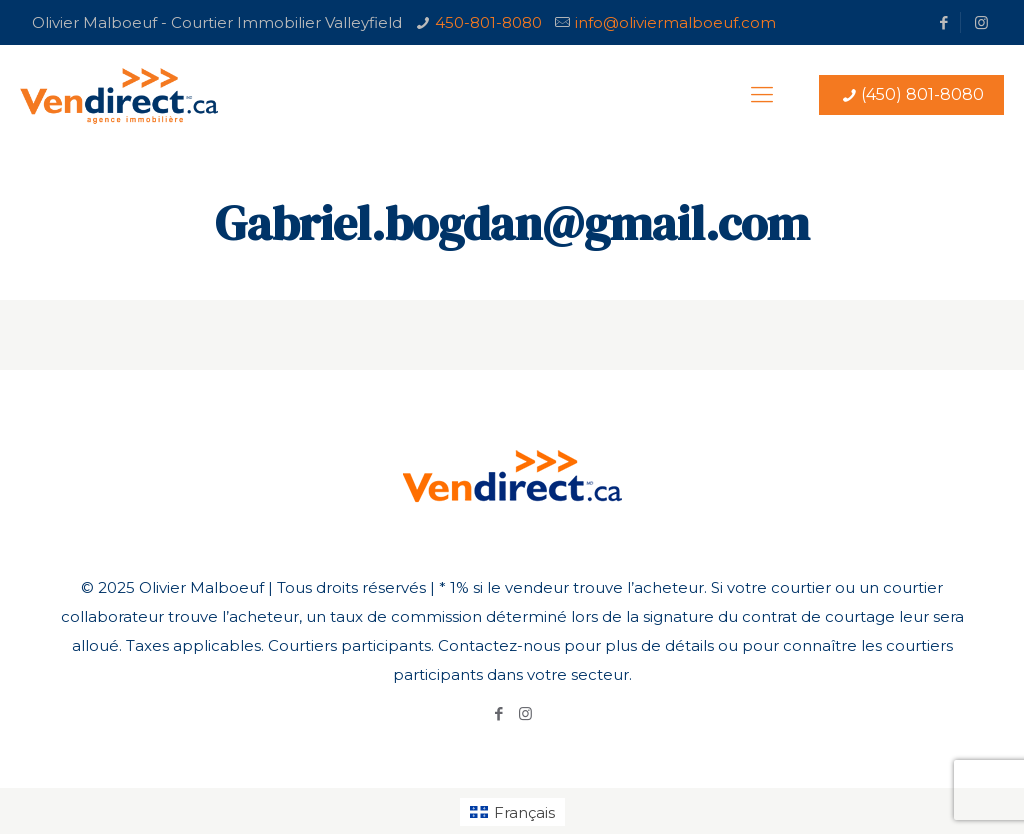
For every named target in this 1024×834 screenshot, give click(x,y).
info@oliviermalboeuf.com (675, 22)
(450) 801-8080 (911, 94)
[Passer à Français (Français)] (512, 812)
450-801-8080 (488, 22)
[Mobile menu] (762, 95)
